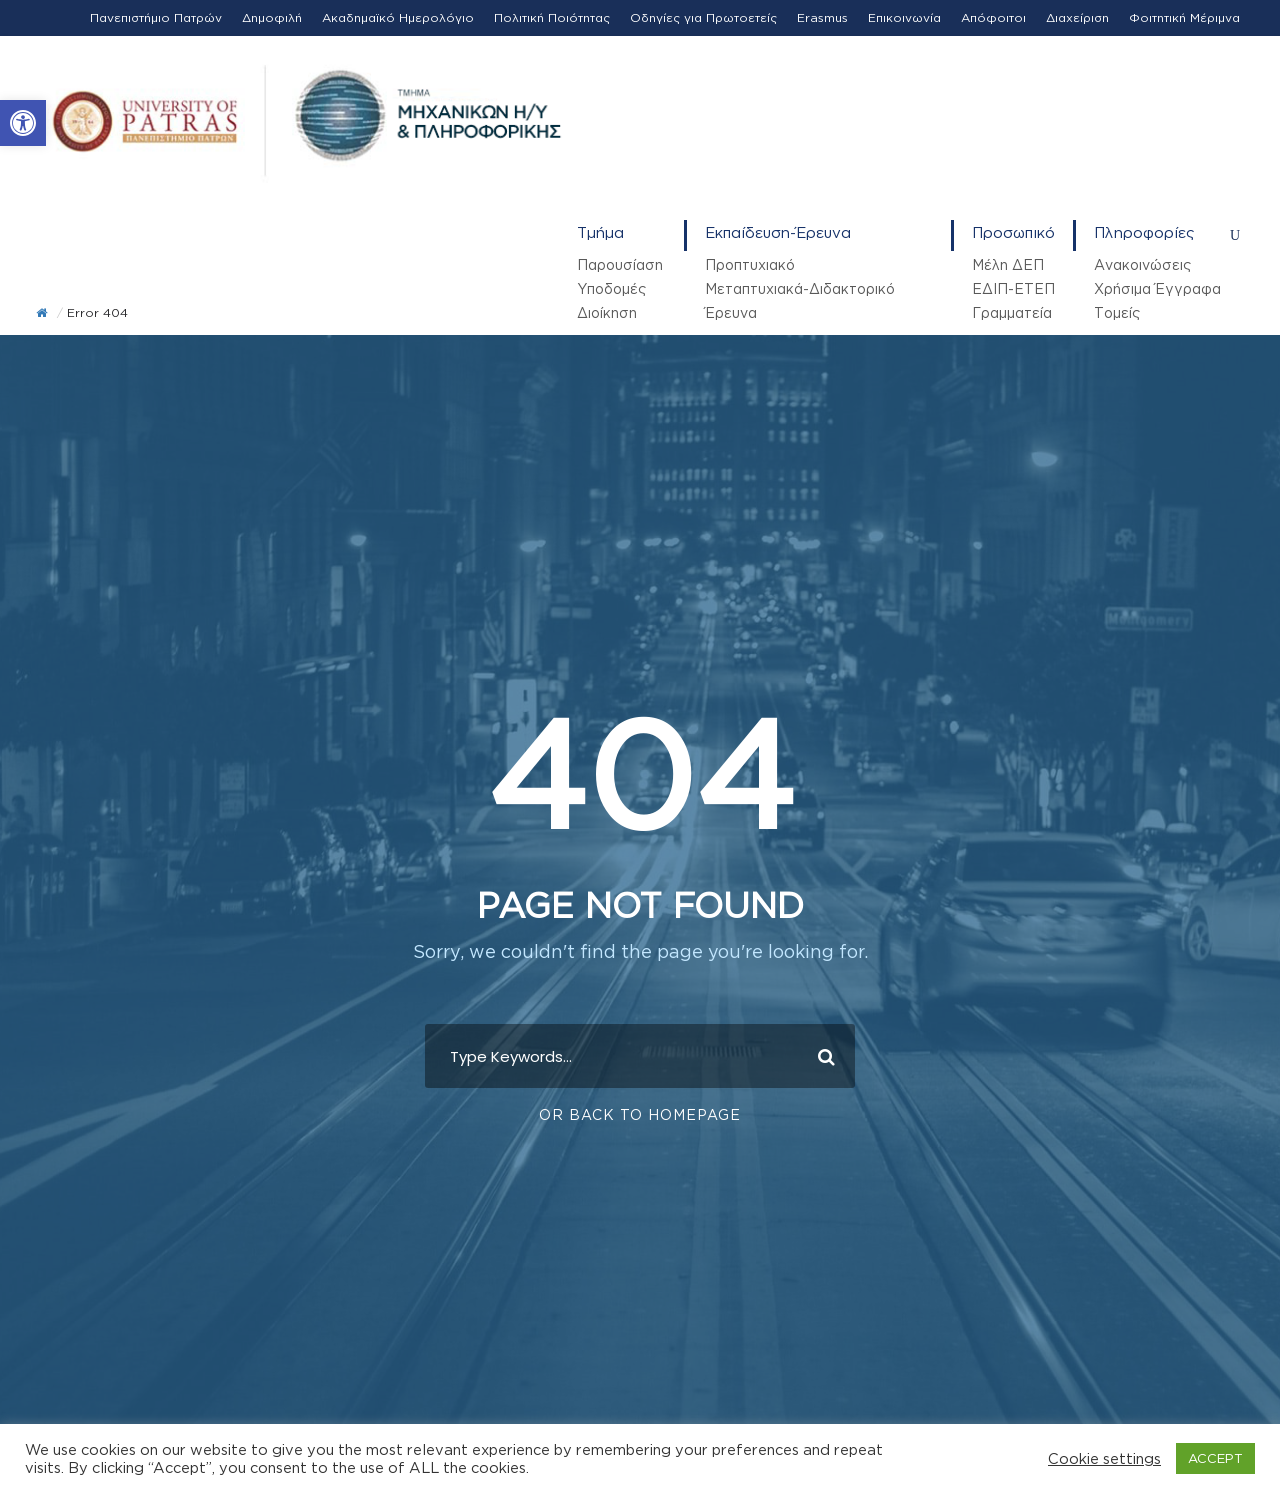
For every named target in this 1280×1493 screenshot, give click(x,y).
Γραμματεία (1012, 312)
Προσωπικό (1013, 232)
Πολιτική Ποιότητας (552, 17)
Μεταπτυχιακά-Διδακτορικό (800, 288)
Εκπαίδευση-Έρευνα (778, 232)
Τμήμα (600, 232)
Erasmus (822, 17)
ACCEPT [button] (1215, 1458)
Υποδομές (611, 288)
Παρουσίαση (620, 264)
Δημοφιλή (272, 17)
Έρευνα (731, 312)
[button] (23, 123)
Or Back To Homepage (640, 1113)
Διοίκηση (607, 312)
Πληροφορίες (1144, 232)
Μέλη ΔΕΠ (1008, 264)
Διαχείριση (1077, 17)
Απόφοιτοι (993, 17)
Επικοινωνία (904, 17)
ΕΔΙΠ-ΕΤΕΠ (1013, 288)
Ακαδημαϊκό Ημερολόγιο (398, 17)
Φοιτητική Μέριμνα (1184, 17)
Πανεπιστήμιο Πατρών (156, 17)
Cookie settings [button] (1104, 1458)
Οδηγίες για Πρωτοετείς (703, 17)
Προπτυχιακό (750, 264)
